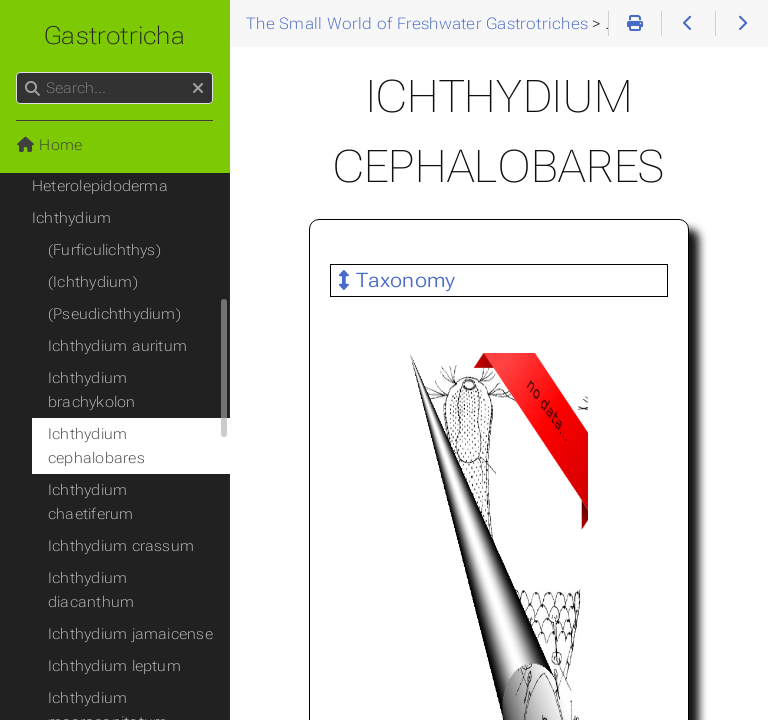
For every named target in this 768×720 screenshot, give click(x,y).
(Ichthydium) (93, 282)
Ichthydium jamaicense (130, 634)
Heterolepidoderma (100, 186)
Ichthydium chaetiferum (91, 502)
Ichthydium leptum (114, 666)
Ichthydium (71, 218)
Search (17, 72)
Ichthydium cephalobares (96, 446)
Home (49, 145)
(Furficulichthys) (104, 250)
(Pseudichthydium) (114, 314)
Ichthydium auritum (117, 346)
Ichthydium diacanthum (91, 590)
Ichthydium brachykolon (92, 390)
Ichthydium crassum (121, 546)
